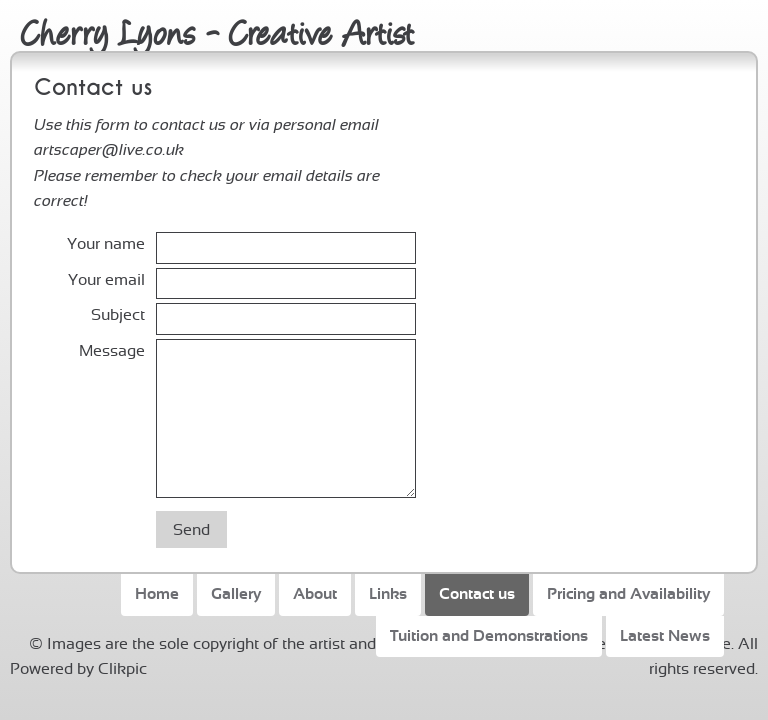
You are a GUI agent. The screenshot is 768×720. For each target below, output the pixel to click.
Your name (106, 244)
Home (157, 594)
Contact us (477, 594)
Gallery (236, 594)
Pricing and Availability (628, 594)
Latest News (665, 636)
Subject (118, 315)
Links (388, 594)
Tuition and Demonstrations (489, 636)
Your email (106, 280)
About (315, 594)
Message (112, 351)
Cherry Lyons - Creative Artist (218, 30)
